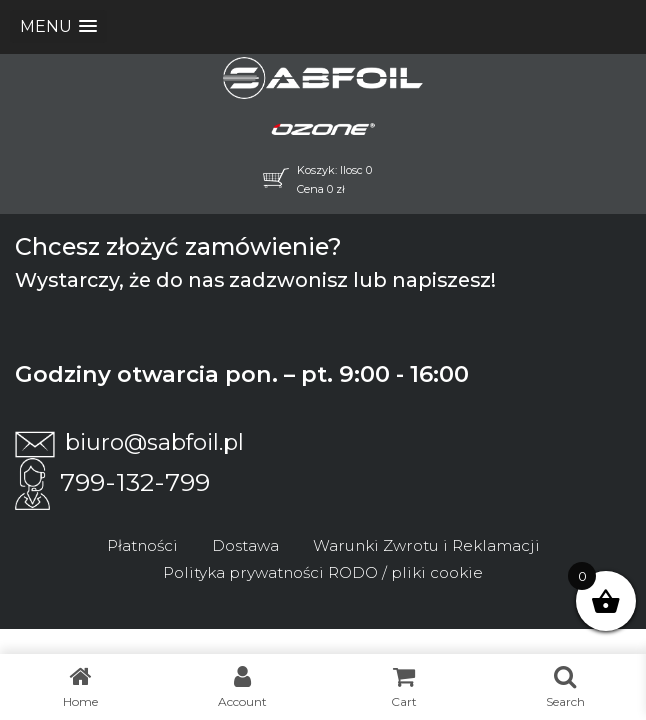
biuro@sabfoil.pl (129, 442)
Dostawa (245, 545)
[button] (58, 26)
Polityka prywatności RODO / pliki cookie (323, 572)
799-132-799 (112, 482)
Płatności (142, 545)
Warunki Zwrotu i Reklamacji (426, 545)
